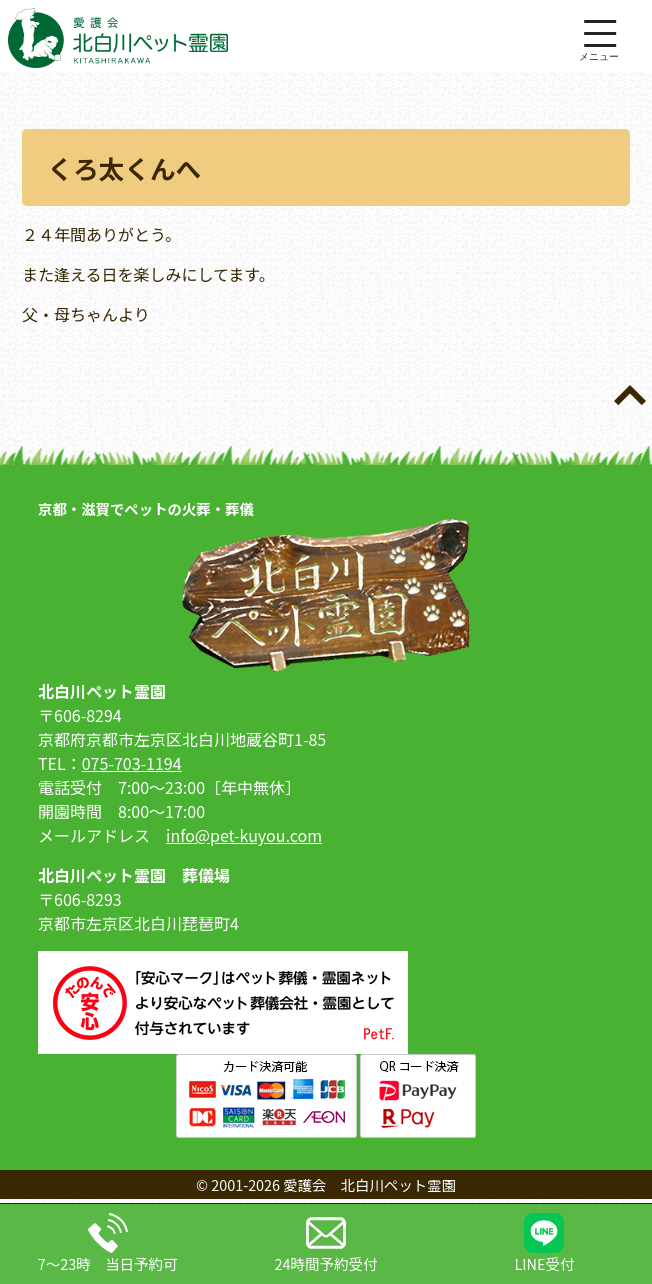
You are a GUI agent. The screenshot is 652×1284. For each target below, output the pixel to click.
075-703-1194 (132, 763)
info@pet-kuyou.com (244, 835)
